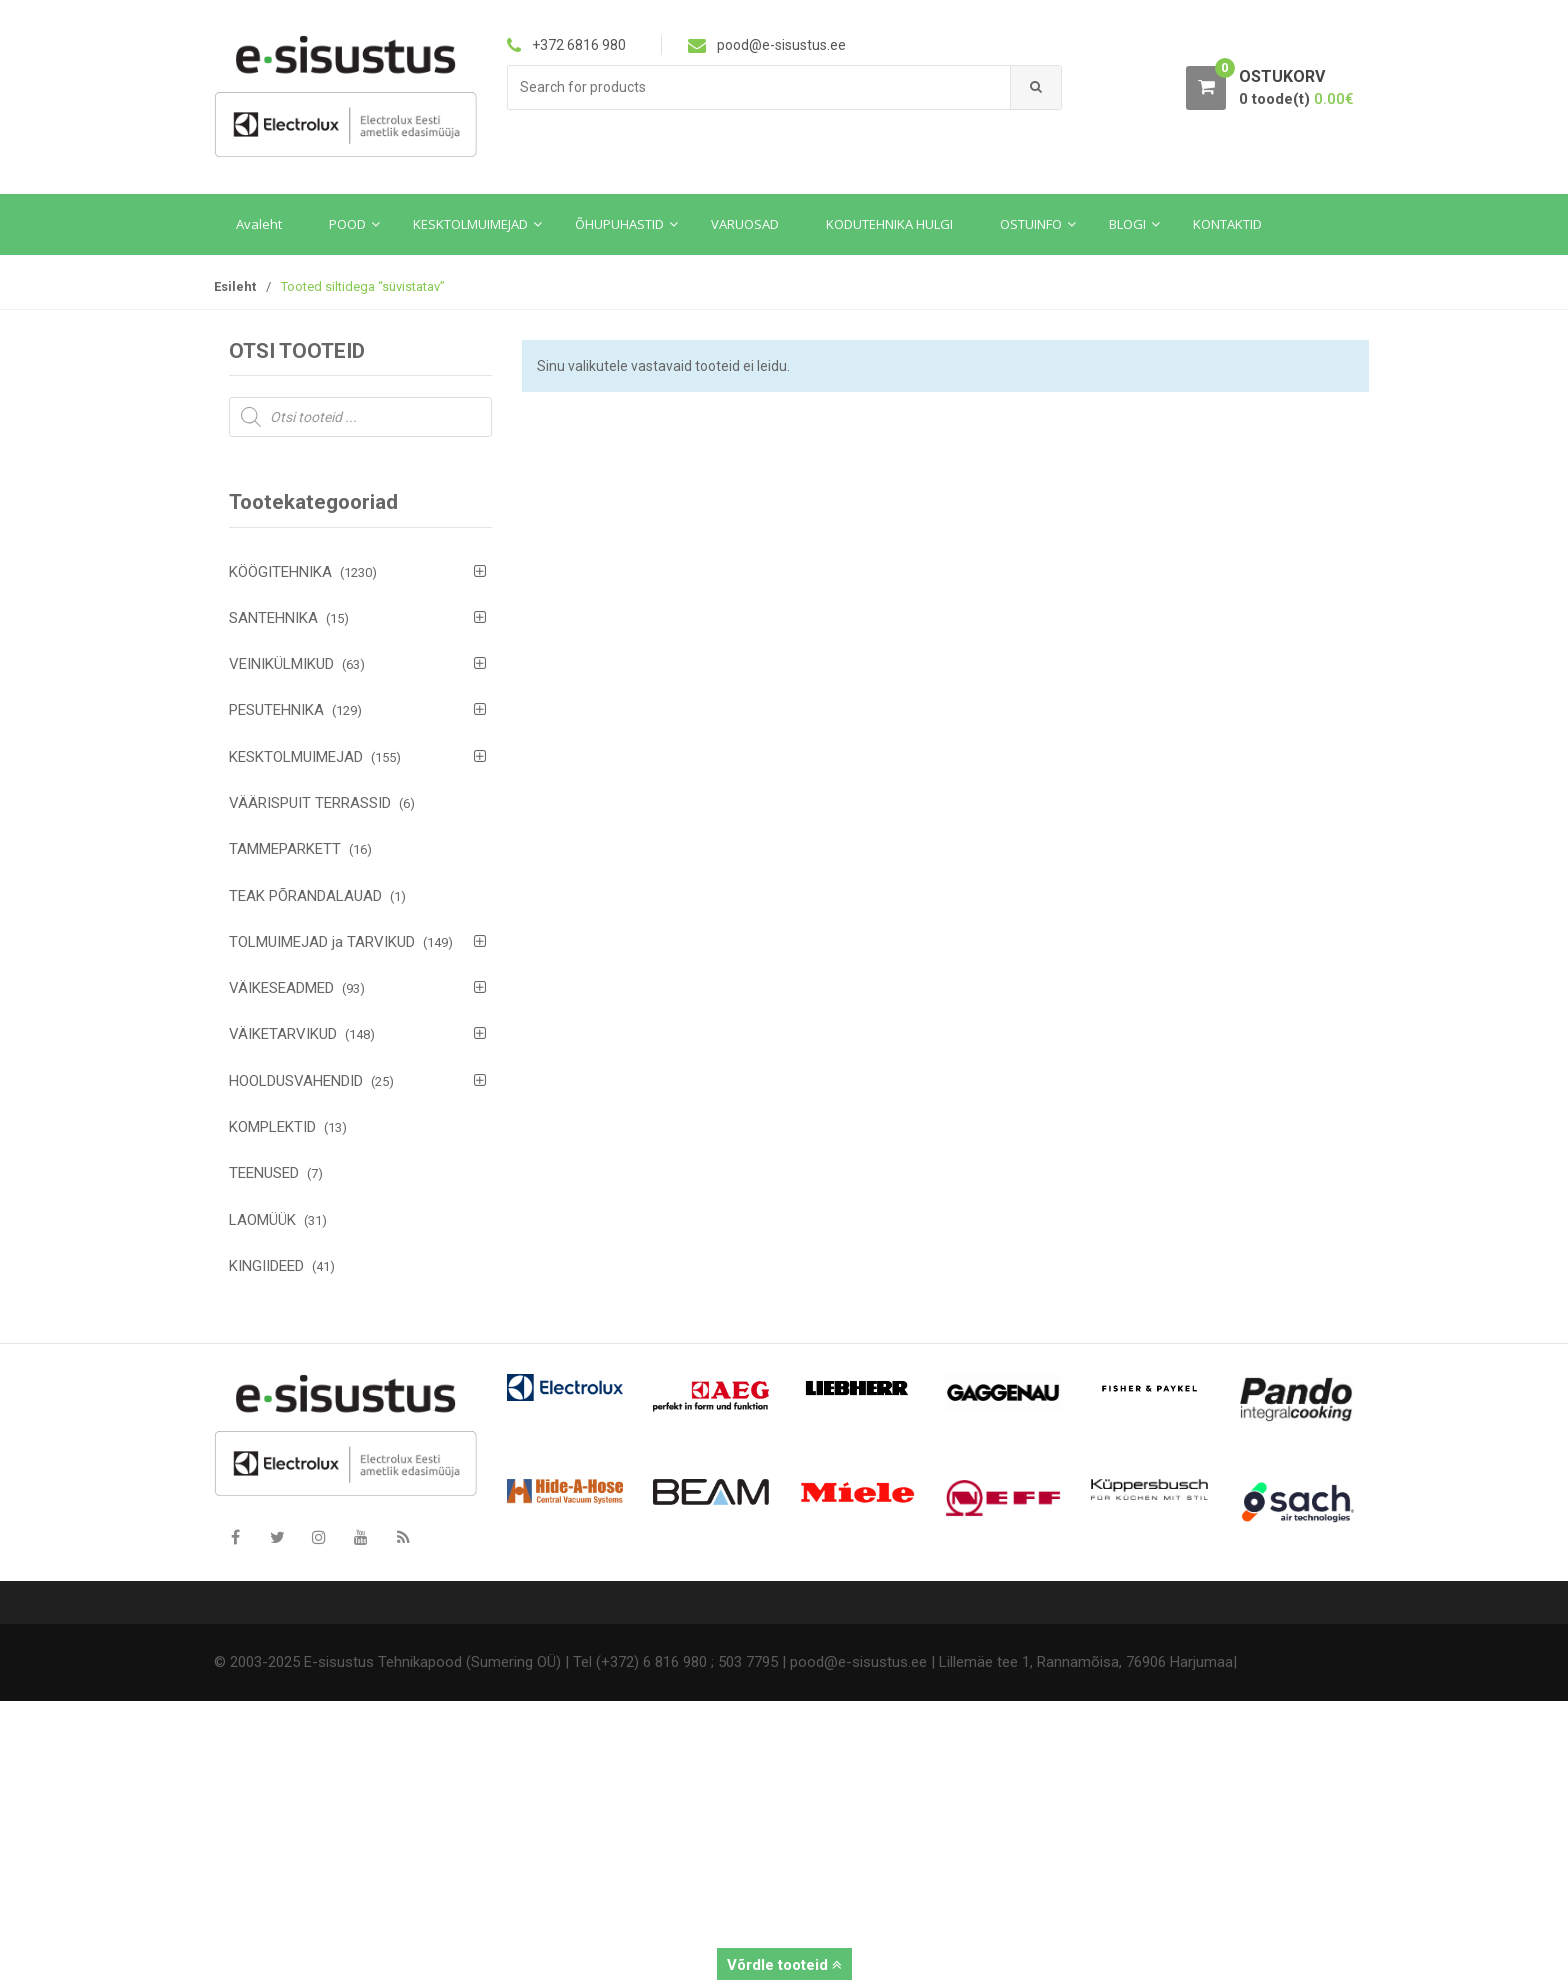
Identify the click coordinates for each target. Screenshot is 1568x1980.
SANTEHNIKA (273, 618)
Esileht (235, 286)
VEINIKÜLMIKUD (281, 664)
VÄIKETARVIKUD (283, 1034)
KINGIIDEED (266, 1266)
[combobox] (759, 87)
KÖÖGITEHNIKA (280, 572)
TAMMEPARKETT (285, 849)
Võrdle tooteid (784, 1965)
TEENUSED (264, 1173)
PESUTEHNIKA (276, 710)
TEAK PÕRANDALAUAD (305, 896)
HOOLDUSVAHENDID (296, 1081)
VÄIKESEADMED (281, 988)
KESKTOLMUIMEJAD (296, 757)
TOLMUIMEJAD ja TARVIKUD (322, 942)
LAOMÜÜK (262, 1220)
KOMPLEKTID (272, 1127)
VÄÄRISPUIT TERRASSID (310, 803)
